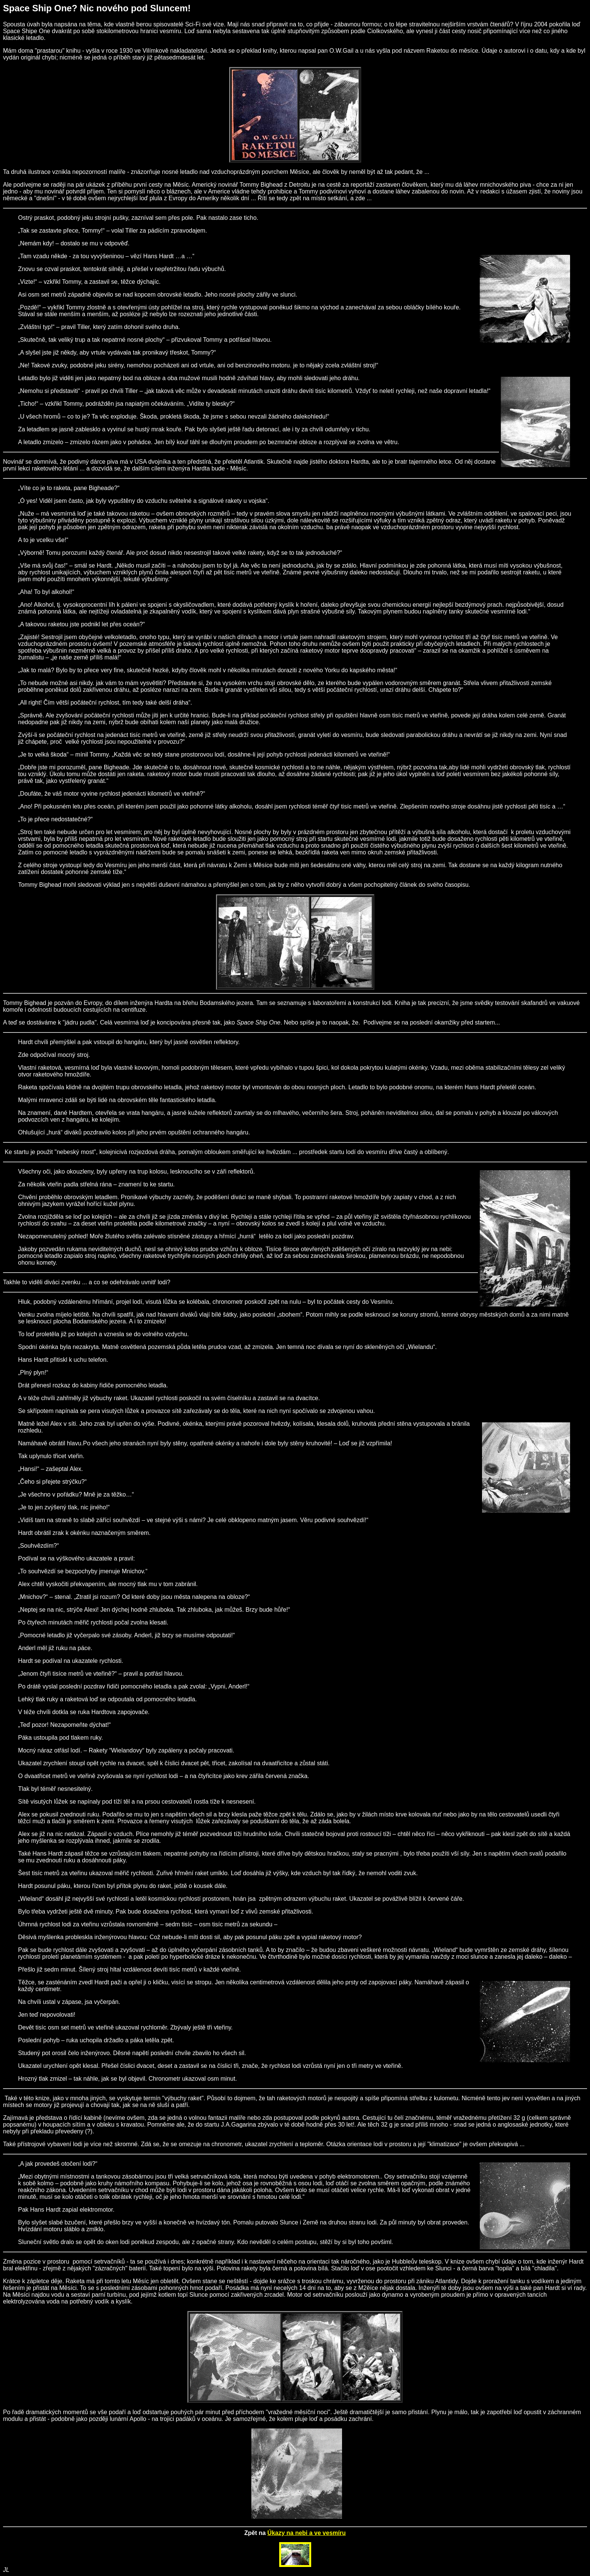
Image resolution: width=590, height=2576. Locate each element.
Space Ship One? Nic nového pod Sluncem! (97, 8)
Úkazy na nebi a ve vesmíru (307, 2533)
